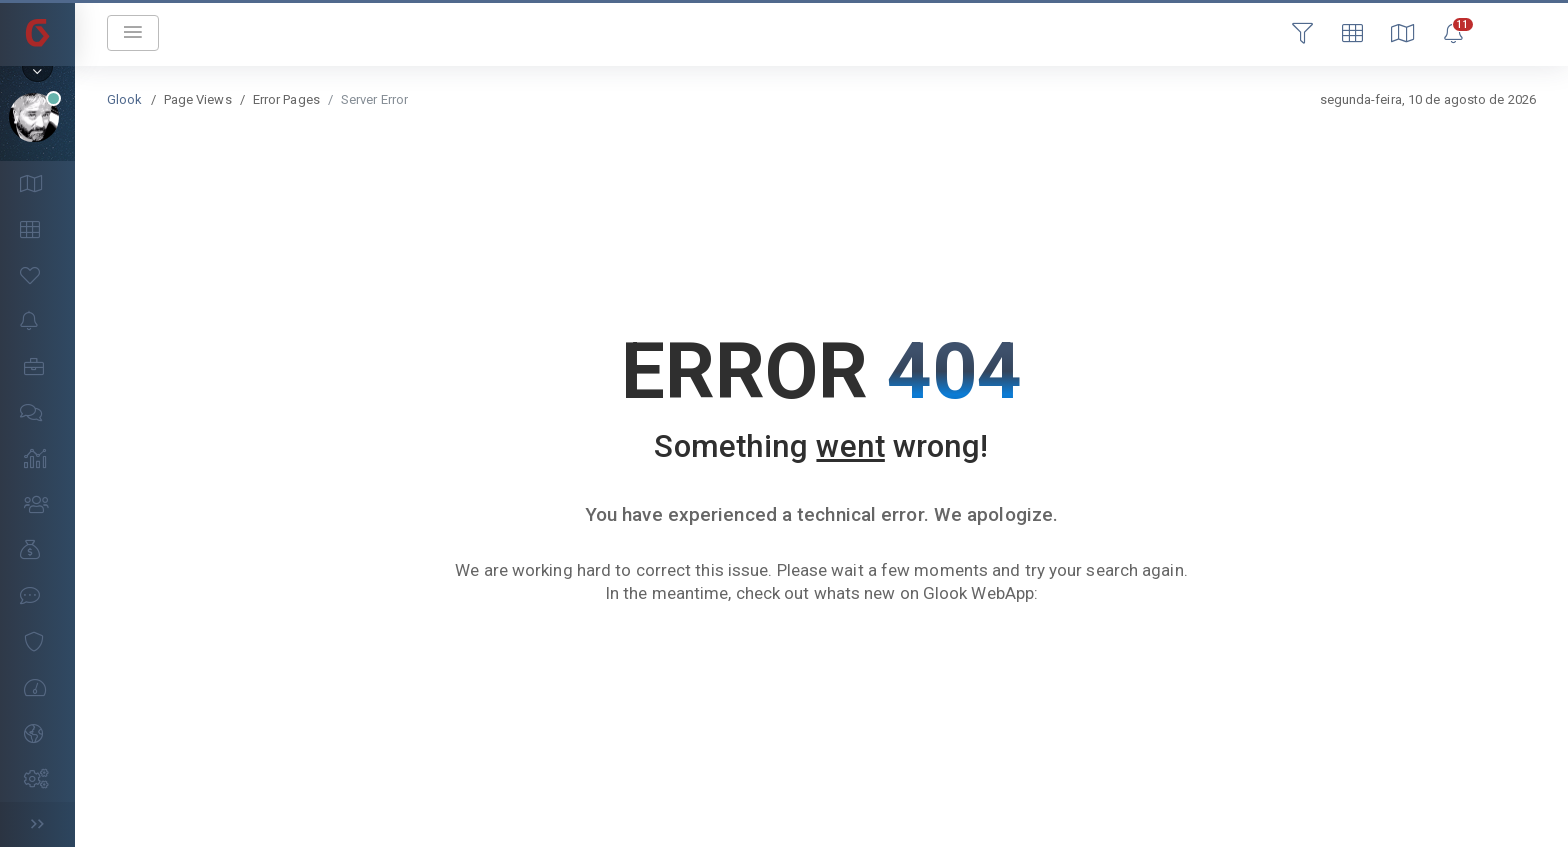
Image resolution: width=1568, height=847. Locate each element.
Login (1503, 32)
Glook (125, 99)
